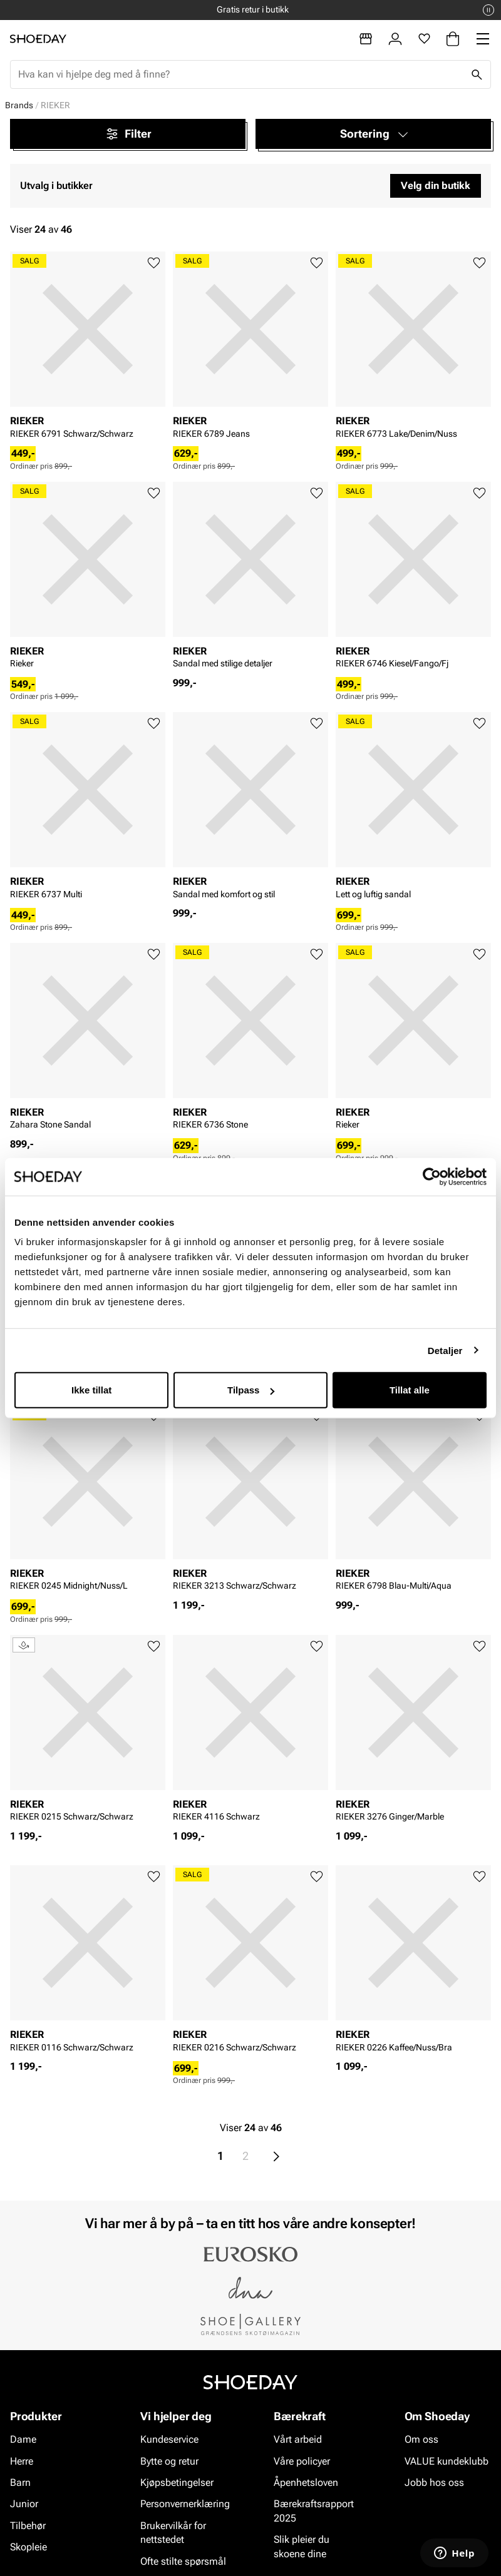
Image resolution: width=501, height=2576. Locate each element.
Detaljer (445, 1350)
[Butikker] (365, 38)
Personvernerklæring (185, 2504)
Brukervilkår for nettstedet (173, 2532)
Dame (23, 2439)
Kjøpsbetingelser (177, 2482)
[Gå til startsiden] (38, 38)
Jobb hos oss (434, 2482)
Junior (24, 2504)
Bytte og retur (169, 2461)
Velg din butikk (435, 185)
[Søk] (476, 74)
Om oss (421, 2439)
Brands (19, 105)
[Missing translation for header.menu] (482, 38)
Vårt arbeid (298, 2439)
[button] (373, 134)
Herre (21, 2461)
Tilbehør (28, 2526)
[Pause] (488, 10)
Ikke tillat (91, 1390)
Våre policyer (302, 2461)
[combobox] (240, 74)
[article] (87, 349)
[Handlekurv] (452, 38)
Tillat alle (410, 1390)
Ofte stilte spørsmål (183, 2561)
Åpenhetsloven (306, 2482)
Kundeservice (169, 2439)
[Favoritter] (424, 38)
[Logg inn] (395, 38)
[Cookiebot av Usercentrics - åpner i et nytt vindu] (432, 1176)
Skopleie (28, 2547)
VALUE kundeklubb (446, 2461)
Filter (128, 133)
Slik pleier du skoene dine (301, 2546)
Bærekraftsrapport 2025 (314, 2511)
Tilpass (250, 1390)
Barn (20, 2482)
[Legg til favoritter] (154, 263)
